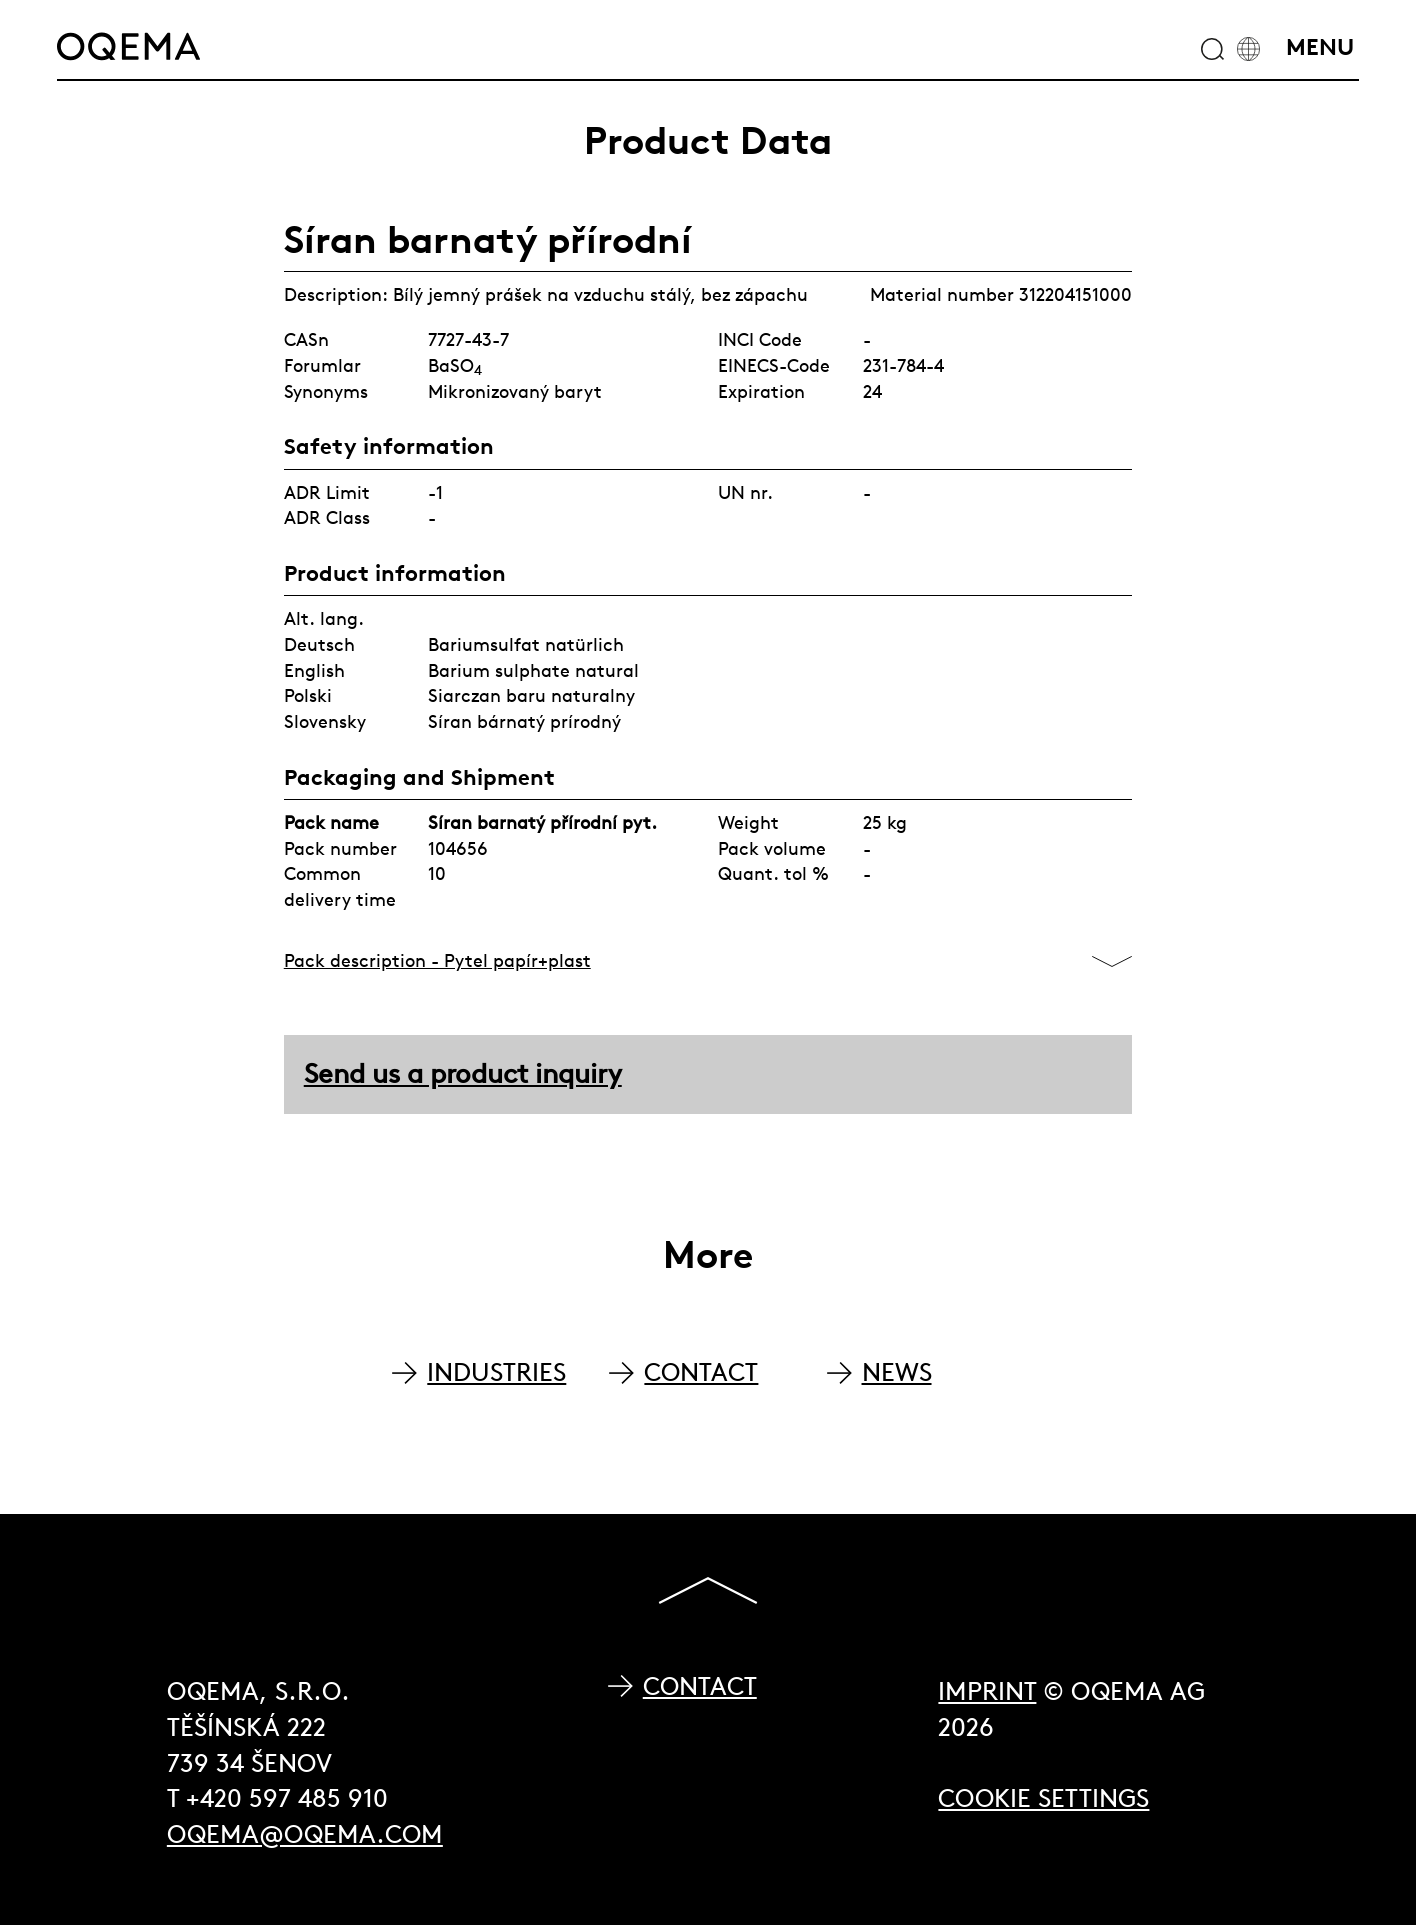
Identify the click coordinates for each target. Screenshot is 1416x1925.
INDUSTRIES (496, 1372)
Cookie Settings (1043, 1798)
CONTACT (701, 1372)
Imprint (987, 1691)
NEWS (897, 1372)
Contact (700, 1686)
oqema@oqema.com (305, 1834)
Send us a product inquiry (463, 1073)
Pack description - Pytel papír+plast (437, 960)
